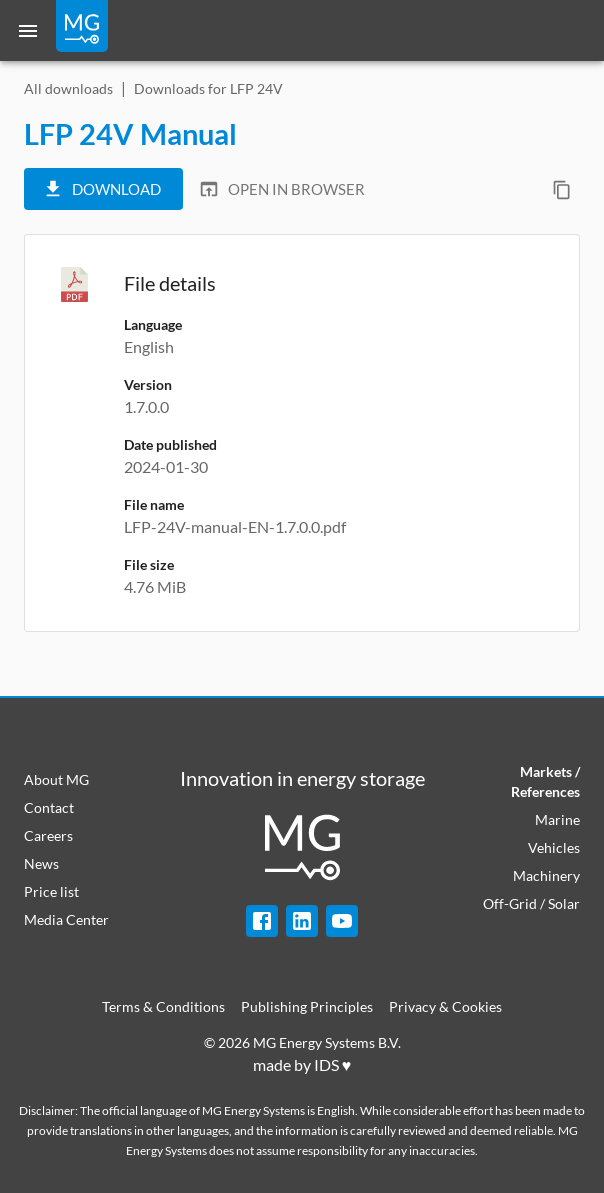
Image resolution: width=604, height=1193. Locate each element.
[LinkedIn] (302, 921)
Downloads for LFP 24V (208, 88)
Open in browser (281, 189)
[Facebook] (262, 921)
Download (101, 189)
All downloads (68, 88)
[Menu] (28, 30)
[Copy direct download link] (562, 190)
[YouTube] (342, 921)
